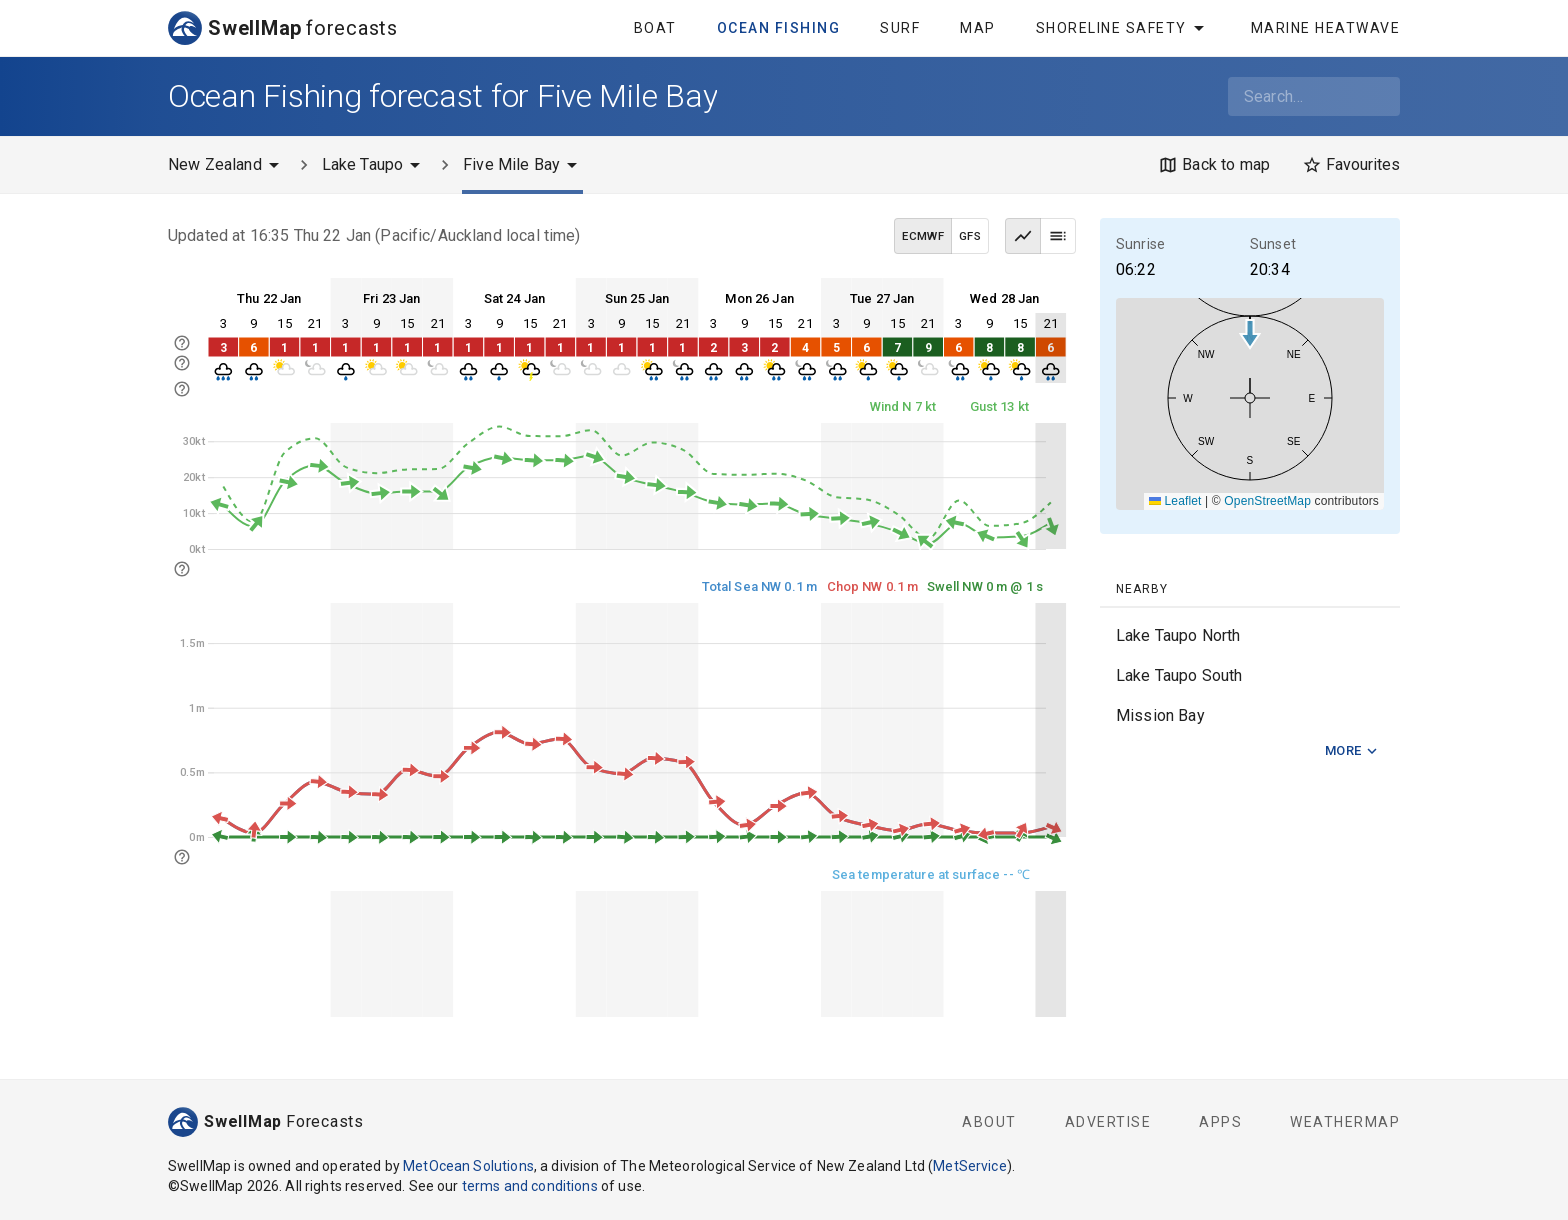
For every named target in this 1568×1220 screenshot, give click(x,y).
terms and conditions (530, 1186)
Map (978, 28)
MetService (970, 1166)
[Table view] (1058, 236)
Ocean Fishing (779, 28)
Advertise (1108, 1122)
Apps (1220, 1122)
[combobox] (1314, 96)
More (1352, 751)
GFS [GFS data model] (970, 236)
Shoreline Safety (1123, 28)
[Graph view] (1023, 236)
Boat (655, 28)
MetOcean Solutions (468, 1166)
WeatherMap (1345, 1122)
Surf (900, 28)
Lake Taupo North (1178, 635)
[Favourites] (1351, 165)
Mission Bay (1160, 715)
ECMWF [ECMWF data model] (923, 236)
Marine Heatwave (1326, 28)
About (989, 1122)
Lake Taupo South (1179, 675)
